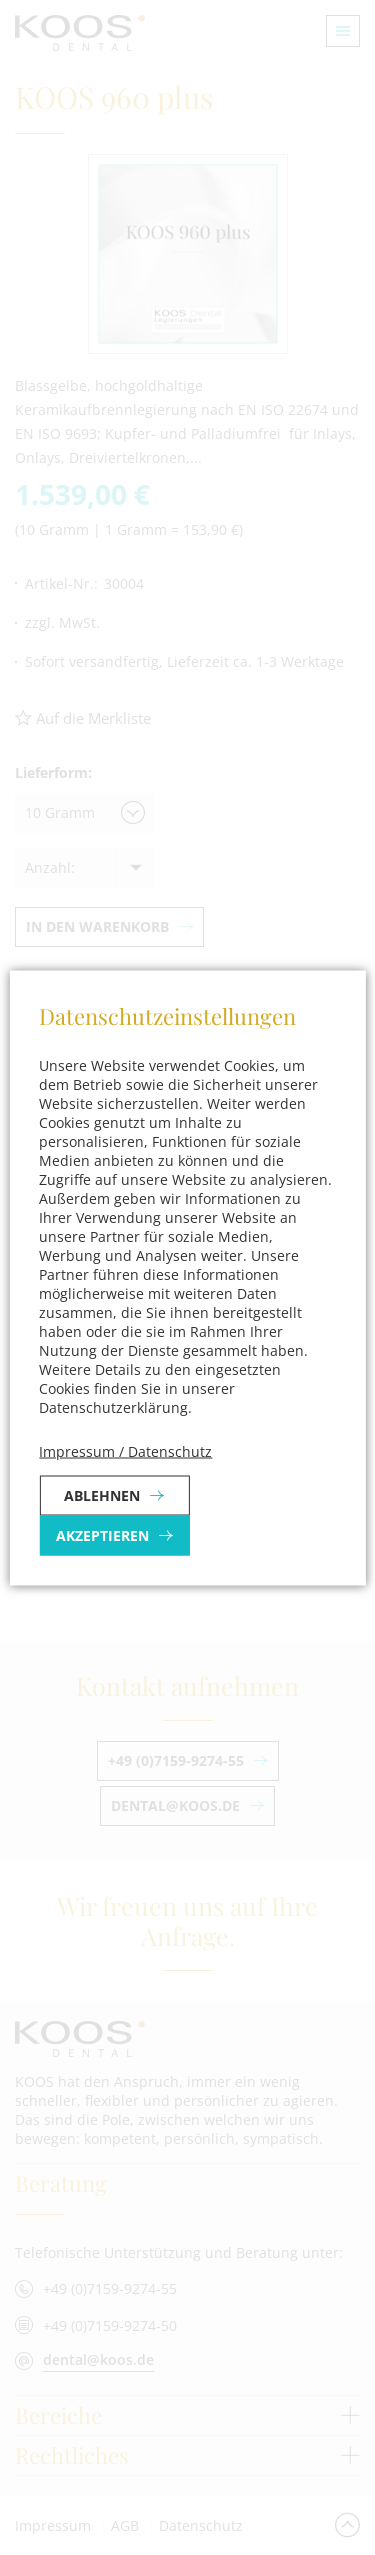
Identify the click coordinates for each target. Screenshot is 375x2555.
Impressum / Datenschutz (125, 1450)
